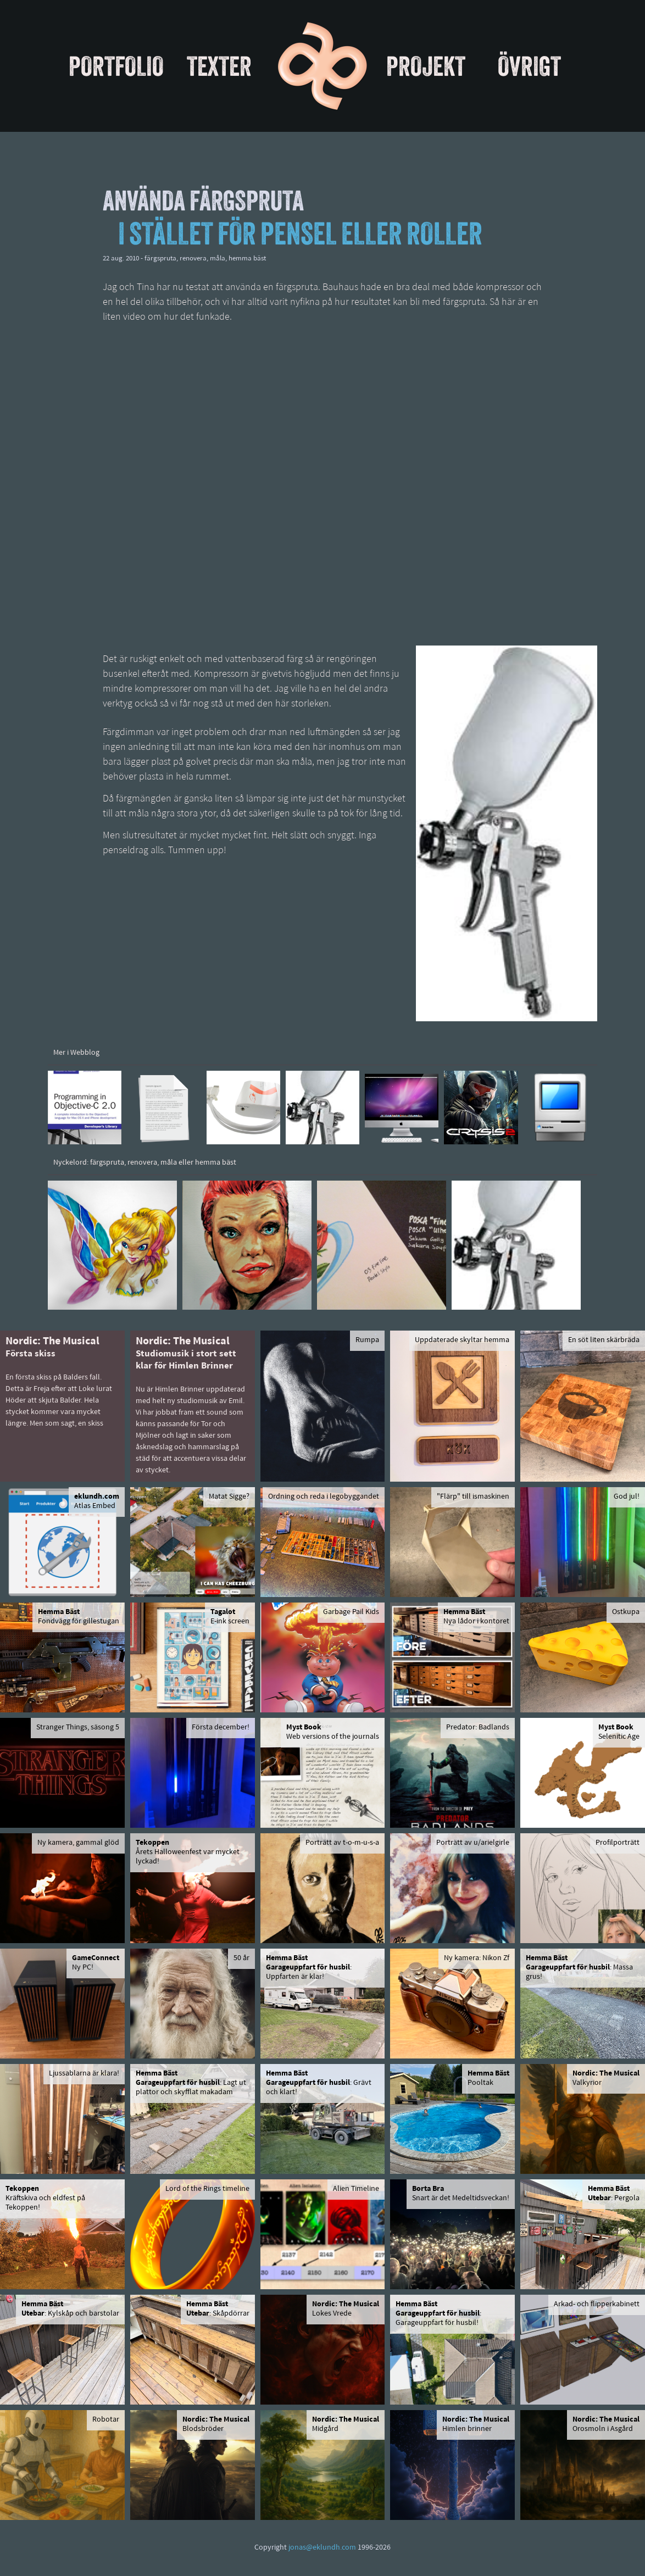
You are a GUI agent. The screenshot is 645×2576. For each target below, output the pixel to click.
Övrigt (529, 66)
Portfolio (116, 66)
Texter (219, 66)
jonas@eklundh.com (322, 2548)
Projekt (425, 66)
